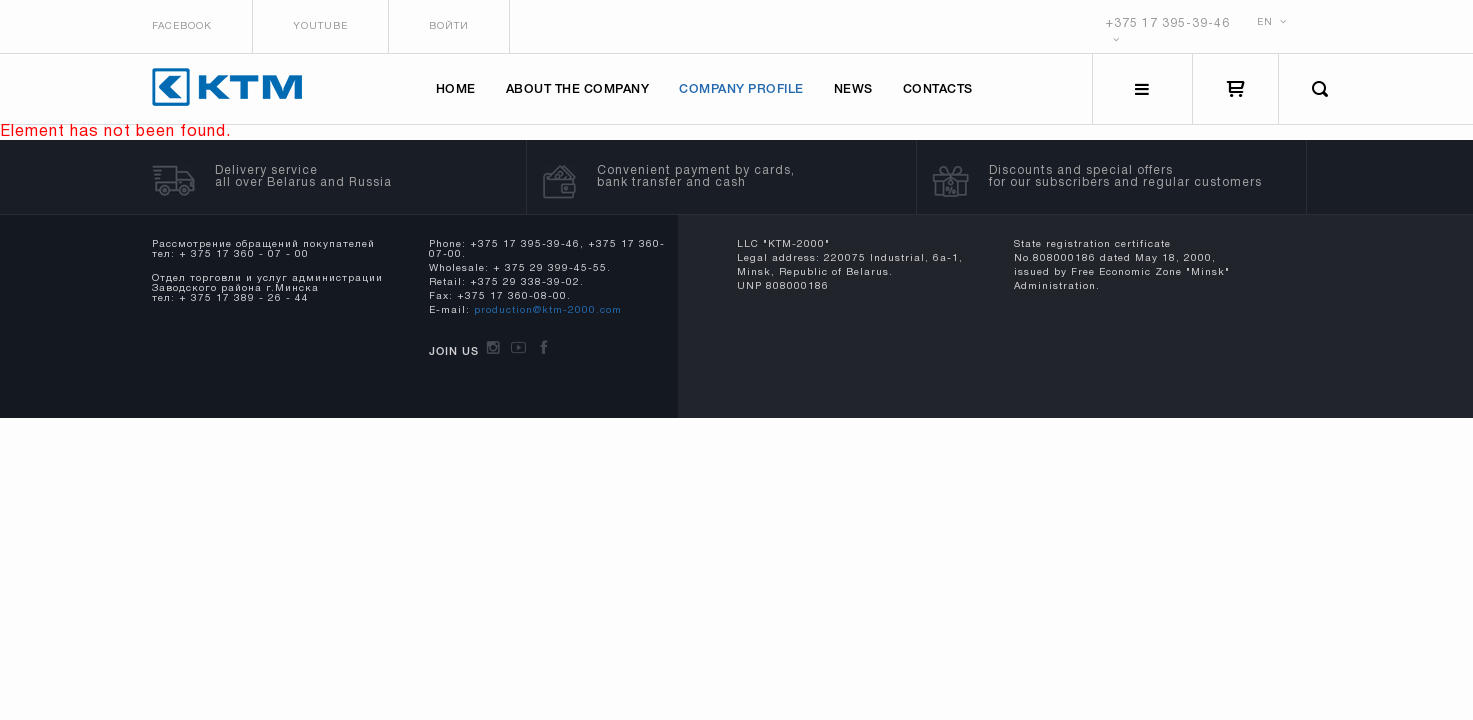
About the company (578, 89)
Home (456, 89)
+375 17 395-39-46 (1168, 23)
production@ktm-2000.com (548, 310)
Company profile (741, 89)
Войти (449, 26)
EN (1272, 22)
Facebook (182, 26)
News (853, 89)
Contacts (938, 89)
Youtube (320, 26)
